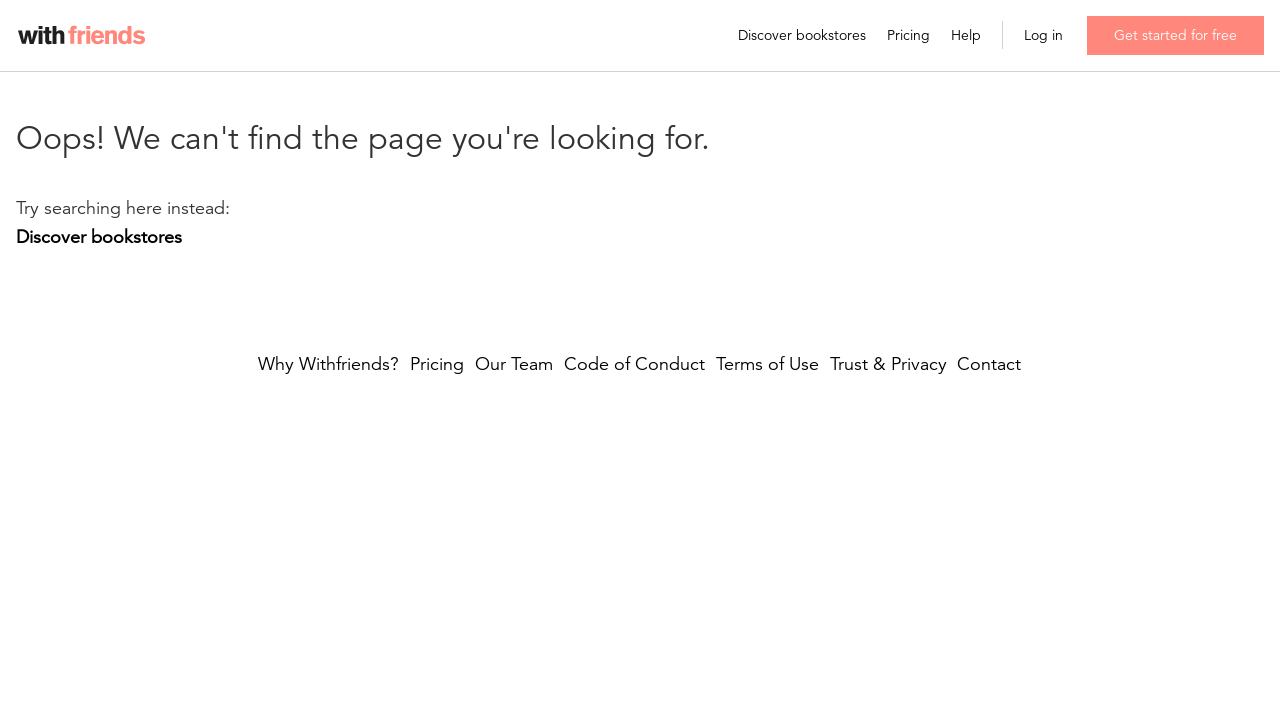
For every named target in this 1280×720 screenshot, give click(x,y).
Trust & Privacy (888, 364)
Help (966, 35)
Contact (989, 364)
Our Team (514, 364)
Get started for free (1175, 35)
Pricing (908, 35)
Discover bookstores (802, 35)
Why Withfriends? (328, 364)
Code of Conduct (634, 364)
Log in (1043, 35)
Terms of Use (767, 364)
